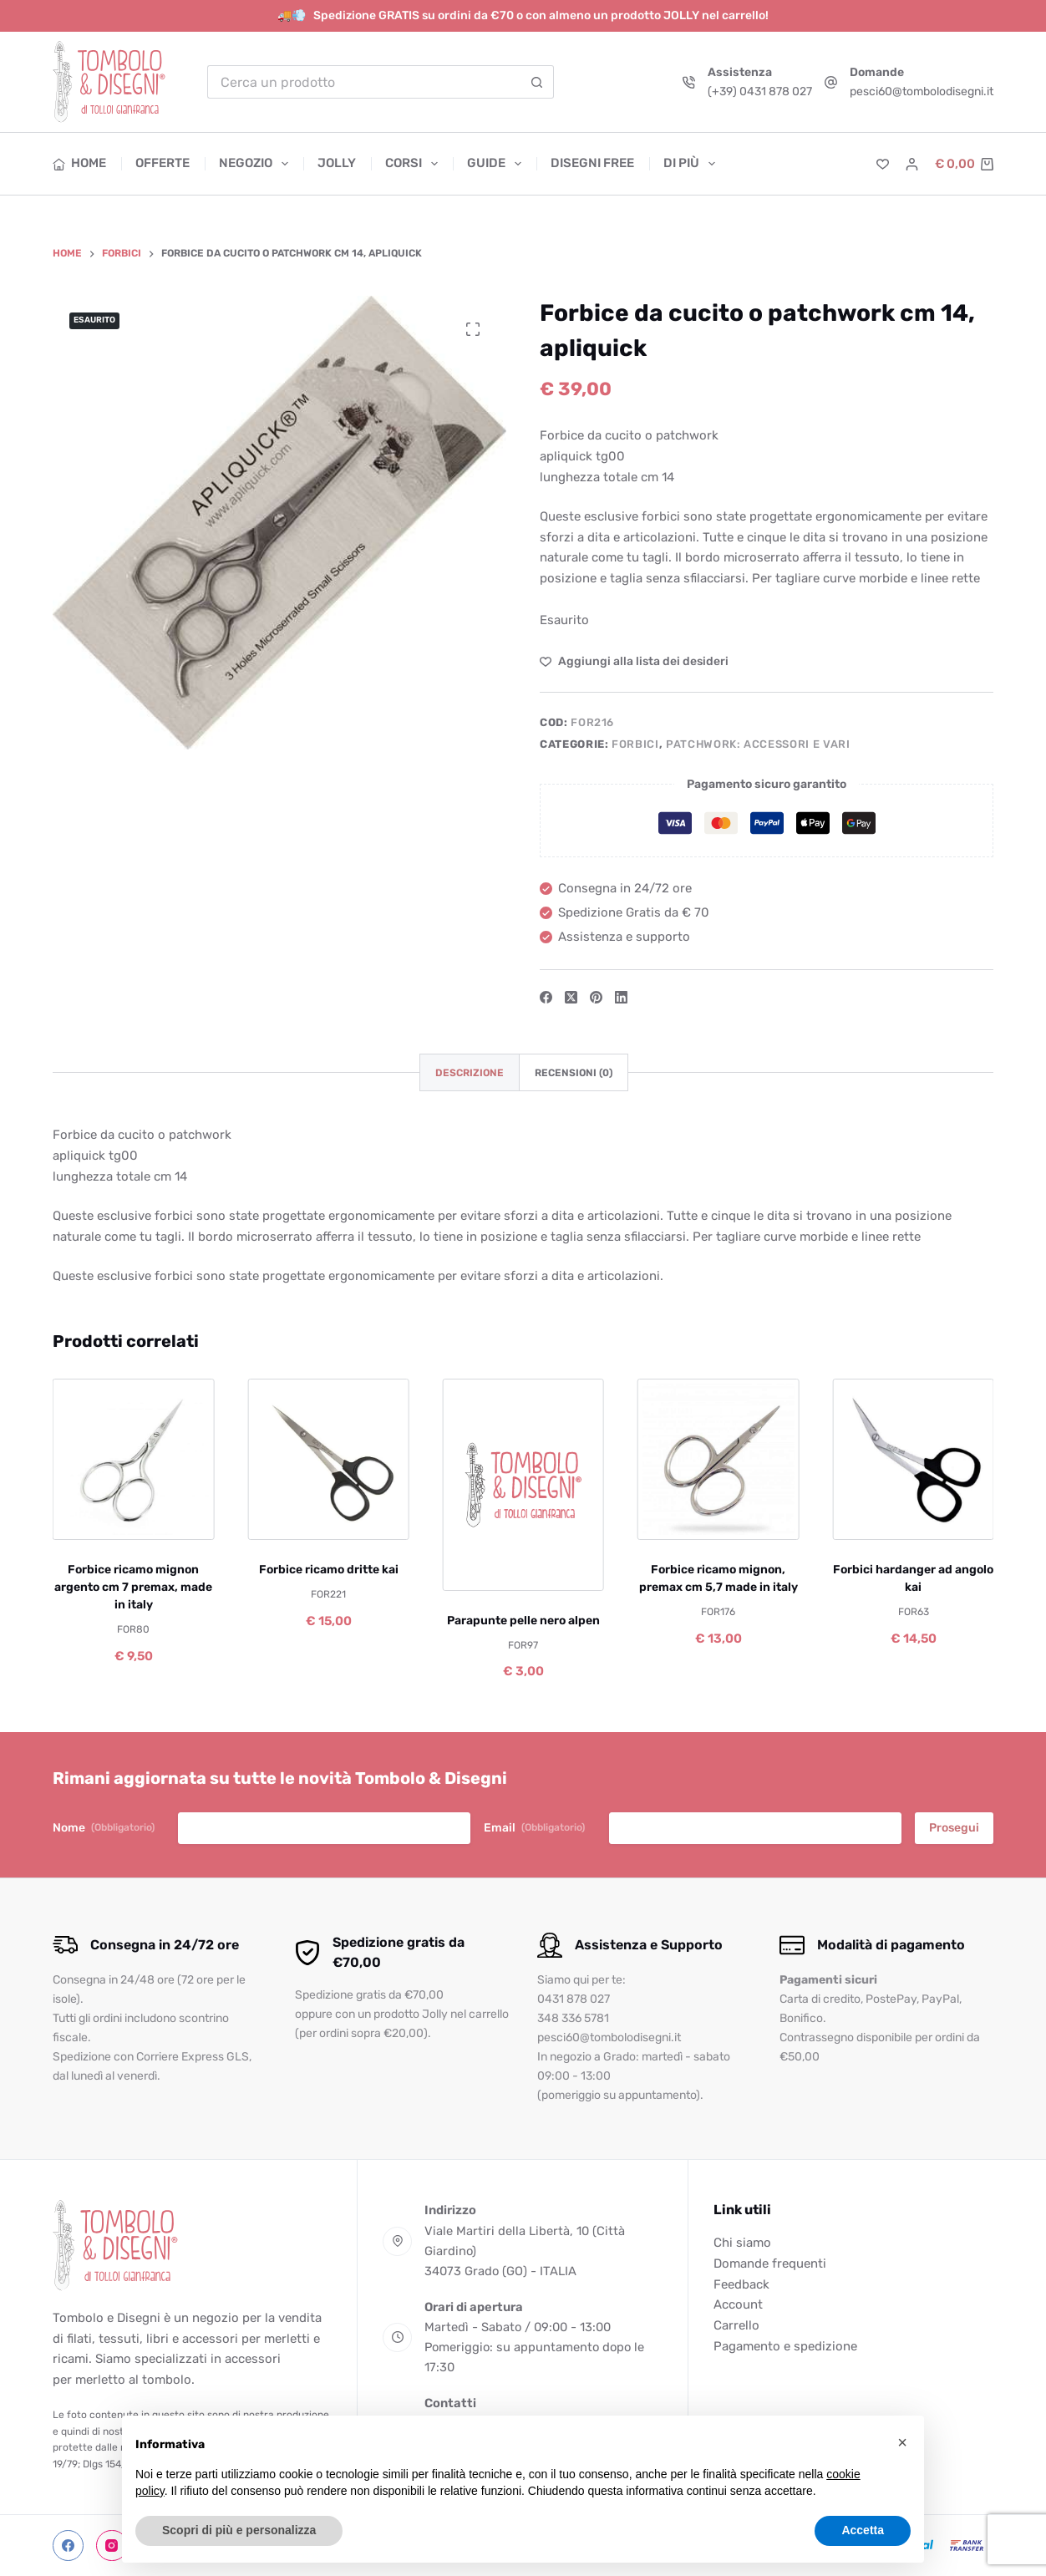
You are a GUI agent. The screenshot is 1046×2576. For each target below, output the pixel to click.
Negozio (257, 164)
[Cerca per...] (363, 82)
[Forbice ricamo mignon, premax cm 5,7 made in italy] (718, 1459)
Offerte (162, 162)
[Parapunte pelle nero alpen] (522, 1485)
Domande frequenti (769, 2263)
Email (534, 1828)
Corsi (414, 164)
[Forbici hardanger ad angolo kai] (912, 1459)
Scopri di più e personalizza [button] (239, 2530)
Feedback (741, 2284)
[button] (902, 2442)
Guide (497, 164)
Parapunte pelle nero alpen (522, 1620)
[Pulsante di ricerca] (537, 82)
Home (80, 162)
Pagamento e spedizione (785, 2346)
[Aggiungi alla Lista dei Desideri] (634, 661)
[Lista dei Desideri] (882, 164)
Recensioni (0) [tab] (573, 1073)
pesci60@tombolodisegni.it (921, 91)
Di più (689, 164)
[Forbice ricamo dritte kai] (328, 1459)
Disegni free (592, 162)
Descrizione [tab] (469, 1073)
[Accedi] (912, 164)
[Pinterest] (596, 997)
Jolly (336, 162)
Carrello (736, 2325)
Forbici (635, 744)
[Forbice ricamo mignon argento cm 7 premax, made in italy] (133, 1459)
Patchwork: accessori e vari (758, 744)
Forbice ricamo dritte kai (328, 1569)
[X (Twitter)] (571, 997)
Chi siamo (742, 2242)
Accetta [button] (862, 2530)
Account (738, 2304)
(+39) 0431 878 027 (760, 91)
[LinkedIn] (621, 997)
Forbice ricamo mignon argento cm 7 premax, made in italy (133, 1587)
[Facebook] (546, 997)
